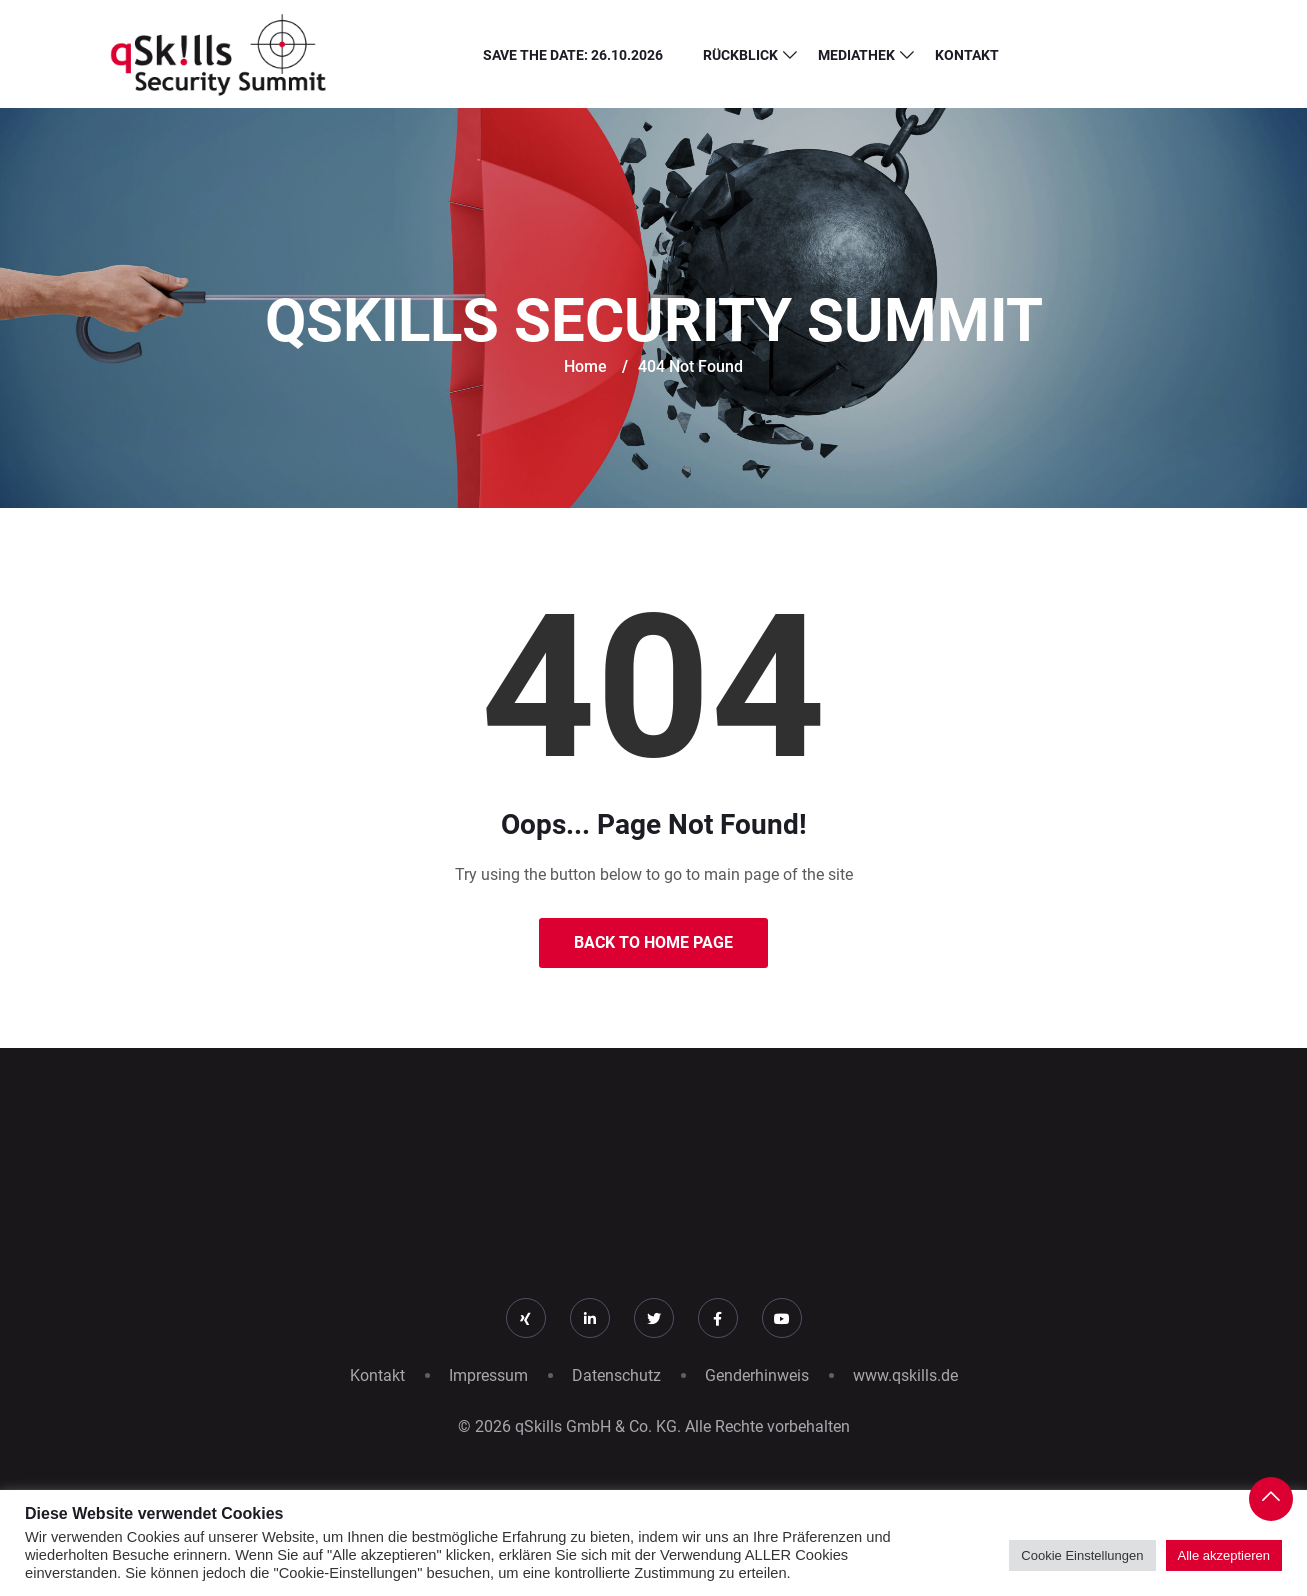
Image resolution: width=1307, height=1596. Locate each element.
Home (585, 366)
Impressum (488, 1375)
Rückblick (740, 55)
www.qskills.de (905, 1375)
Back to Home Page (653, 942)
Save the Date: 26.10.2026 (573, 55)
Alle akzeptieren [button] (1224, 1555)
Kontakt (967, 55)
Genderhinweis (757, 1375)
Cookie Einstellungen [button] (1082, 1555)
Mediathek (856, 55)
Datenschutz (616, 1375)
